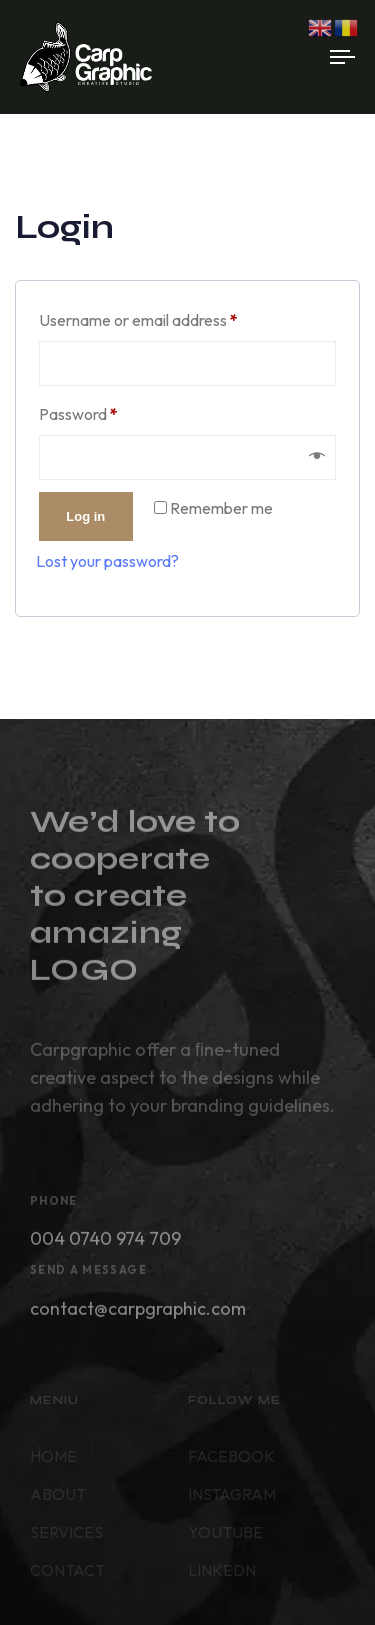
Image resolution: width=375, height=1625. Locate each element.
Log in (85, 516)
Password (109, 411)
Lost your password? (107, 561)
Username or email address (169, 317)
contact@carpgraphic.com (138, 1313)
